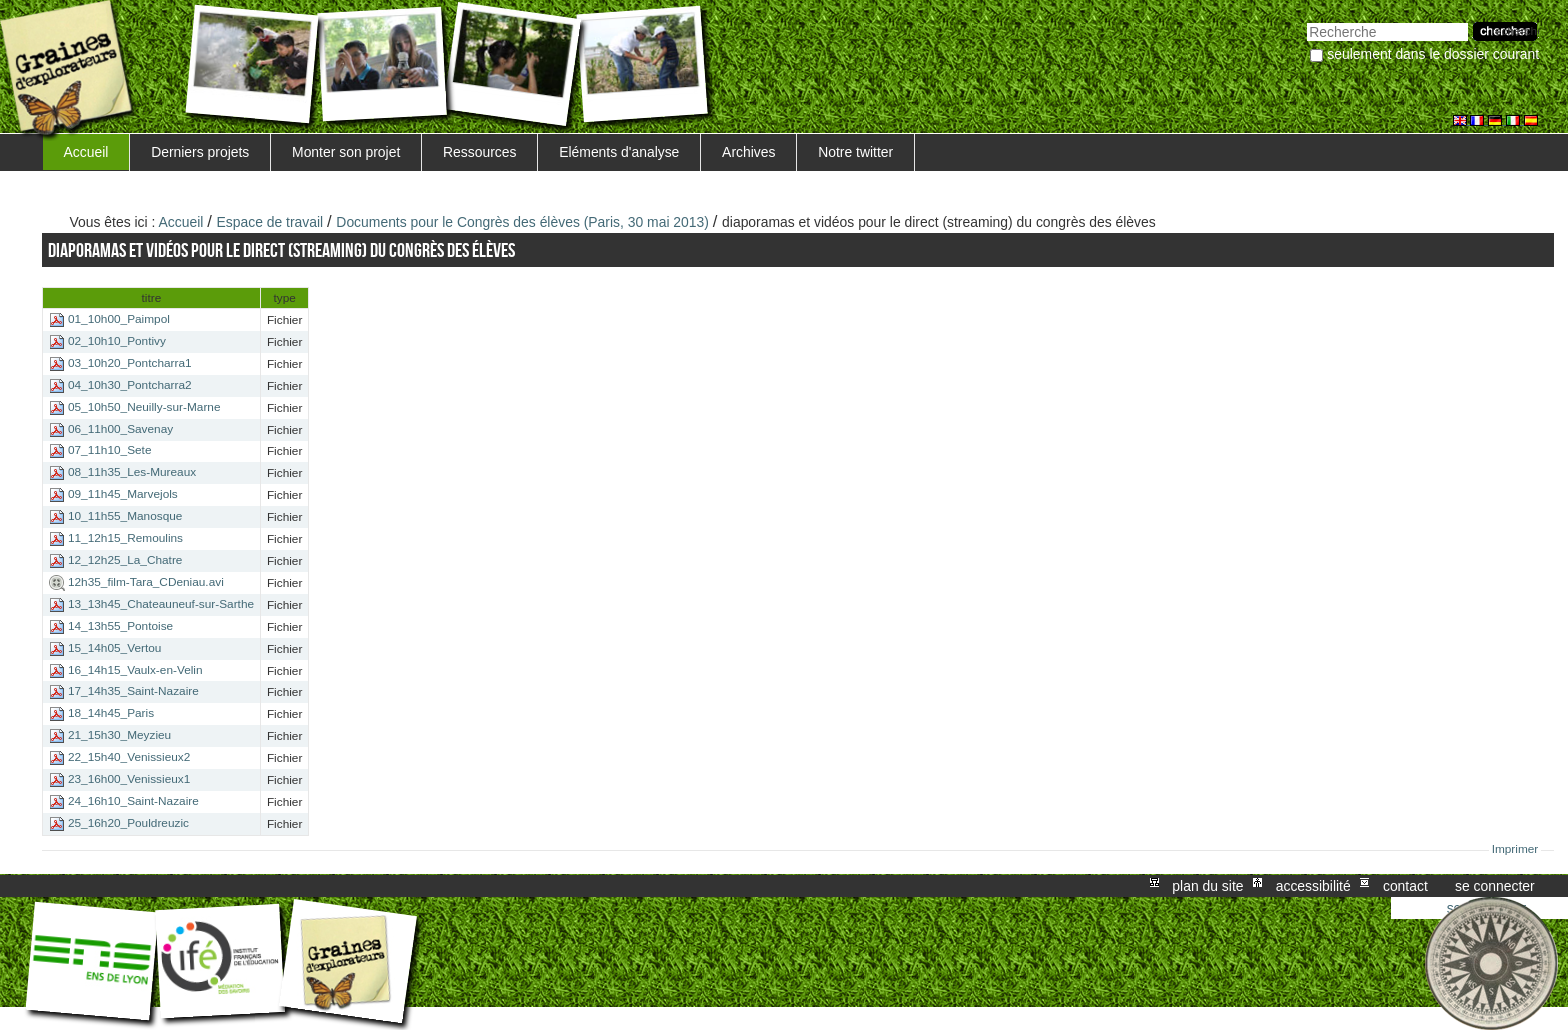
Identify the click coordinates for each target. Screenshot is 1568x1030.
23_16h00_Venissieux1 (129, 779)
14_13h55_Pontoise (120, 626)
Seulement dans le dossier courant (1433, 54)
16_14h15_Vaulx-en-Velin (135, 670)
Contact (1405, 886)
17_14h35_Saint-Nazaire (133, 692)
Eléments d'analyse (619, 152)
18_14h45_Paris (111, 713)
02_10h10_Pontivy (117, 341)
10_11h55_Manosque (125, 516)
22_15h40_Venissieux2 (129, 757)
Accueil (86, 152)
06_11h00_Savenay (120, 429)
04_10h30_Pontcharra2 (130, 385)
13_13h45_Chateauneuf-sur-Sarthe (161, 604)
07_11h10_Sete (110, 451)
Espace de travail (270, 222)
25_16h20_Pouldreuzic (128, 823)
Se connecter (1495, 886)
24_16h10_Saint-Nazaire (133, 801)
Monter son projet (346, 152)
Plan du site (1207, 886)
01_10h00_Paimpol (119, 319)
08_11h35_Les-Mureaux (132, 473)
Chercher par (1306, 20)
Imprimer (1515, 849)
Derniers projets (200, 152)
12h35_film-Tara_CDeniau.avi (146, 582)
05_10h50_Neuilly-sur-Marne (144, 407)
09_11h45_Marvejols (123, 494)
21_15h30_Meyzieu (119, 735)
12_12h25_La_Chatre (125, 560)
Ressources (479, 152)
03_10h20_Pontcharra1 (130, 363)
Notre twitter (855, 152)
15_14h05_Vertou (114, 648)
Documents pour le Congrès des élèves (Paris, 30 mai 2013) (522, 222)
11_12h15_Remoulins (125, 538)
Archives (748, 152)
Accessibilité (1313, 886)
